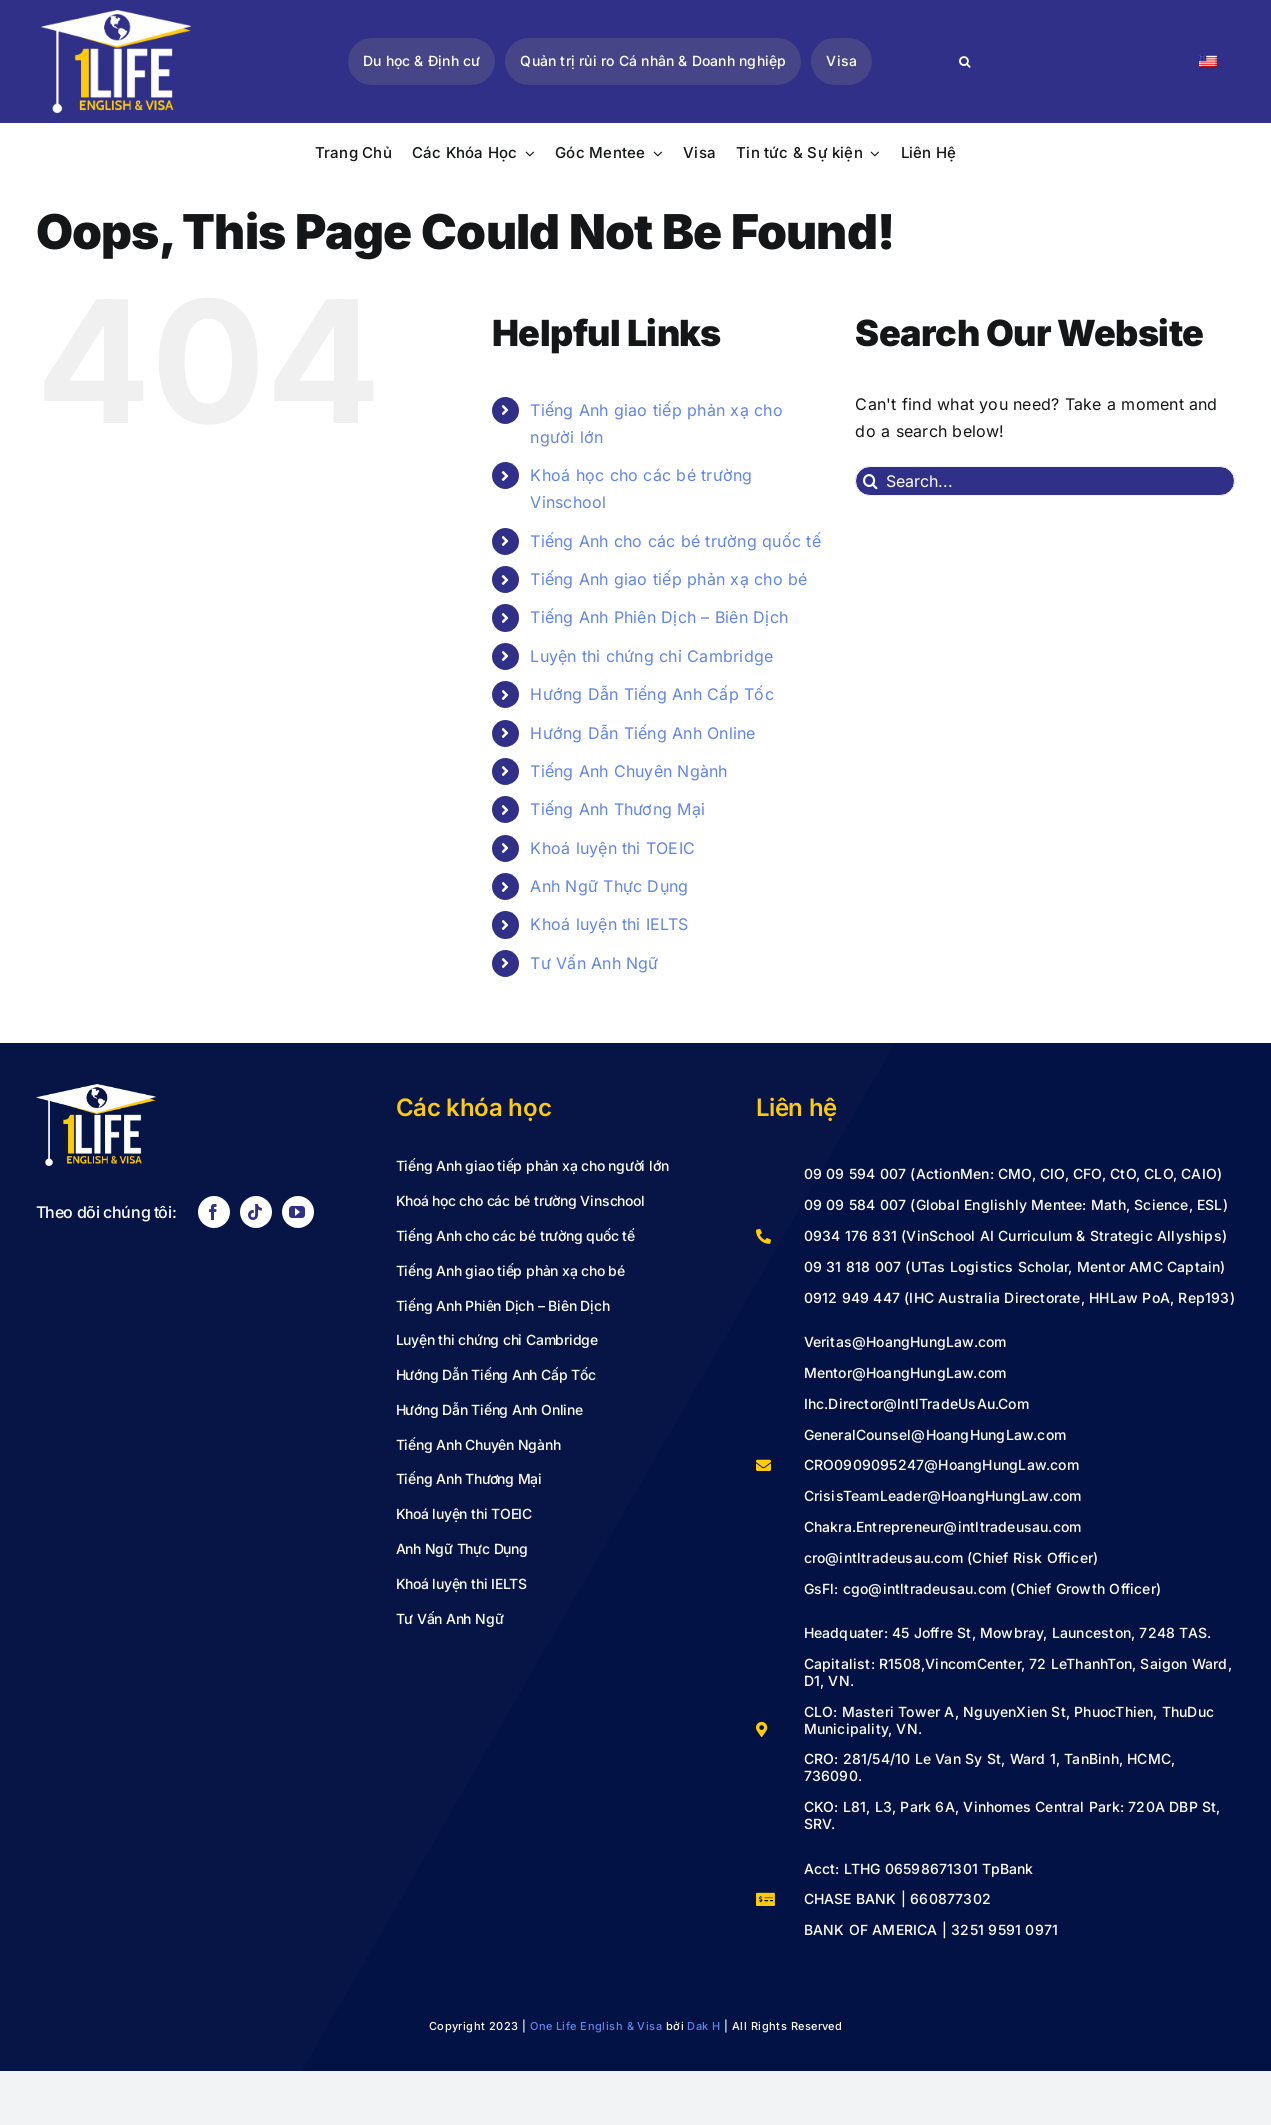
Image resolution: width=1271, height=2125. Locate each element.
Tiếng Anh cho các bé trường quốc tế (675, 541)
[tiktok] (256, 1212)
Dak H (703, 2026)
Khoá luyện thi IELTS (609, 924)
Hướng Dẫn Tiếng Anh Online (642, 733)
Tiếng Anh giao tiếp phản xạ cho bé (668, 579)
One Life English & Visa (596, 2026)
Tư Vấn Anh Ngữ (594, 963)
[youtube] (298, 1212)
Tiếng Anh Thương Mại (617, 809)
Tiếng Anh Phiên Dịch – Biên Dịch (659, 617)
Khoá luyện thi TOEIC (612, 848)
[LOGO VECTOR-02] (116, 18)
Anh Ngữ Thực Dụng (609, 886)
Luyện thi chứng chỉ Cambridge (651, 656)
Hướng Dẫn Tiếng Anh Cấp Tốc (651, 694)
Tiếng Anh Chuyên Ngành (628, 771)
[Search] (964, 62)
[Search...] (1045, 481)
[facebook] (214, 1212)
